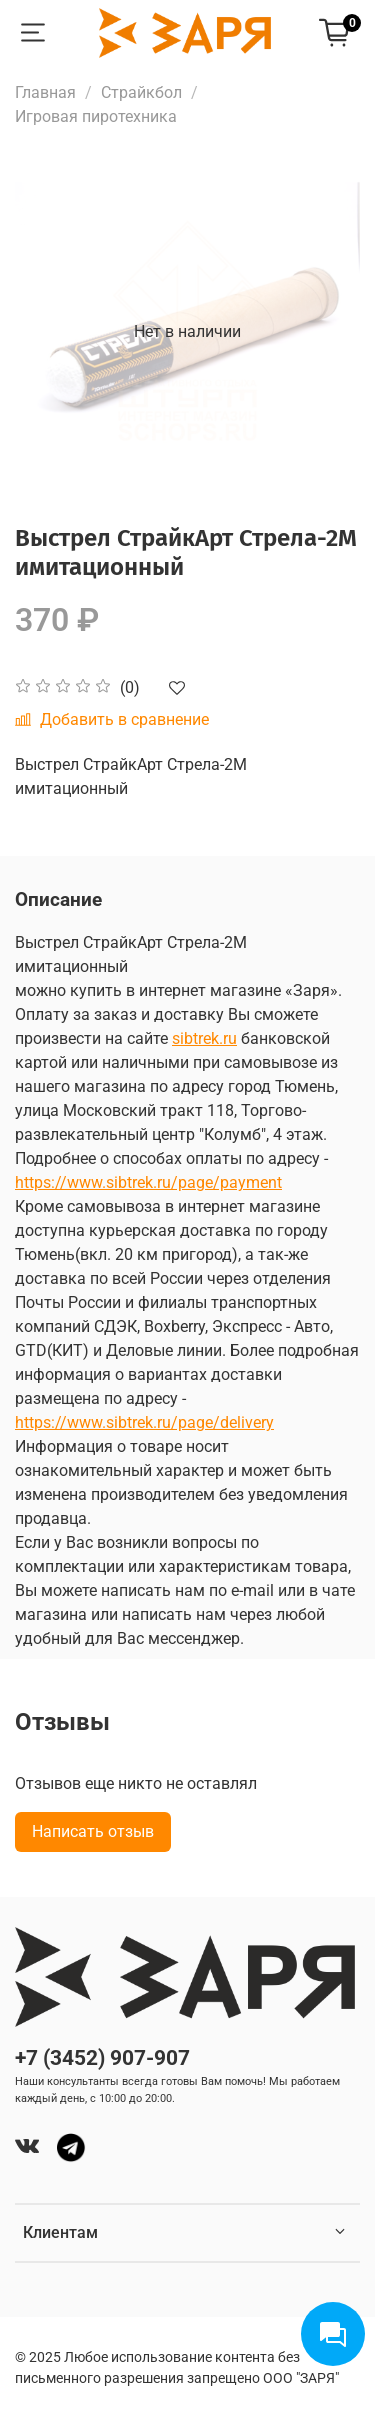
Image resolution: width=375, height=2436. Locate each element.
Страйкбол (141, 92)
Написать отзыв (93, 1831)
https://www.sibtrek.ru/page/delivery (144, 1422)
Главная (45, 92)
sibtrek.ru (204, 1038)
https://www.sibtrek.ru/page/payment (148, 1182)
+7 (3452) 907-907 (102, 2058)
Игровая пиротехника (96, 116)
